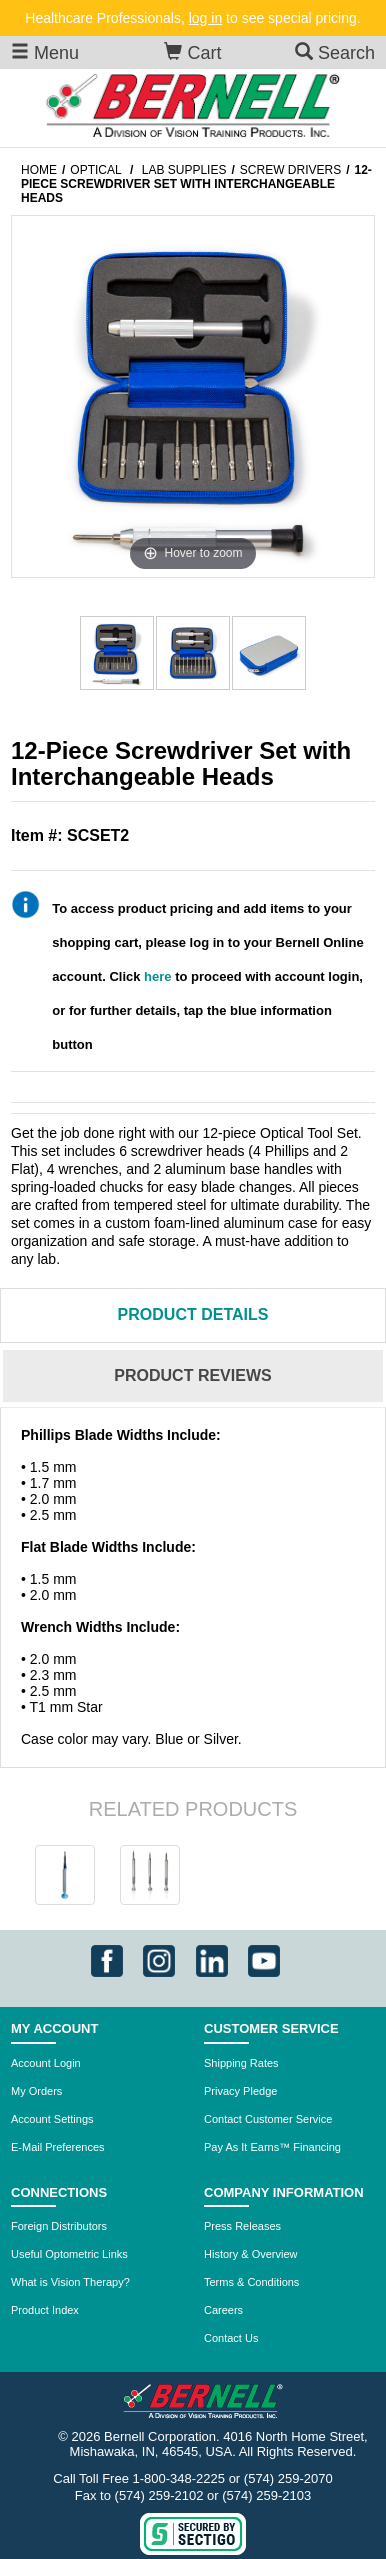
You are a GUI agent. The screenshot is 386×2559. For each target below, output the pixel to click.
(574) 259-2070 (288, 2478)
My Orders (36, 2091)
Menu (45, 52)
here (157, 976)
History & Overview (251, 2254)
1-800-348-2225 (179, 2478)
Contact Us (231, 2338)
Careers (223, 2310)
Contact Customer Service (268, 2119)
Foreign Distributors (59, 2226)
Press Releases (242, 2226)
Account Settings (52, 2119)
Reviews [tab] (192, 1375)
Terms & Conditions (251, 2282)
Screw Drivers (290, 170)
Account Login (46, 2063)
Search (335, 52)
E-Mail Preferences (58, 2147)
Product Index (45, 2310)
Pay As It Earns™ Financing (272, 2147)
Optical (95, 170)
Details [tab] (193, 1314)
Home (39, 170)
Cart (192, 52)
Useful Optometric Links (69, 2254)
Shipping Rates (241, 2063)
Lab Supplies (184, 170)
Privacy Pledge (240, 2091)
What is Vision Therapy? (70, 2282)
